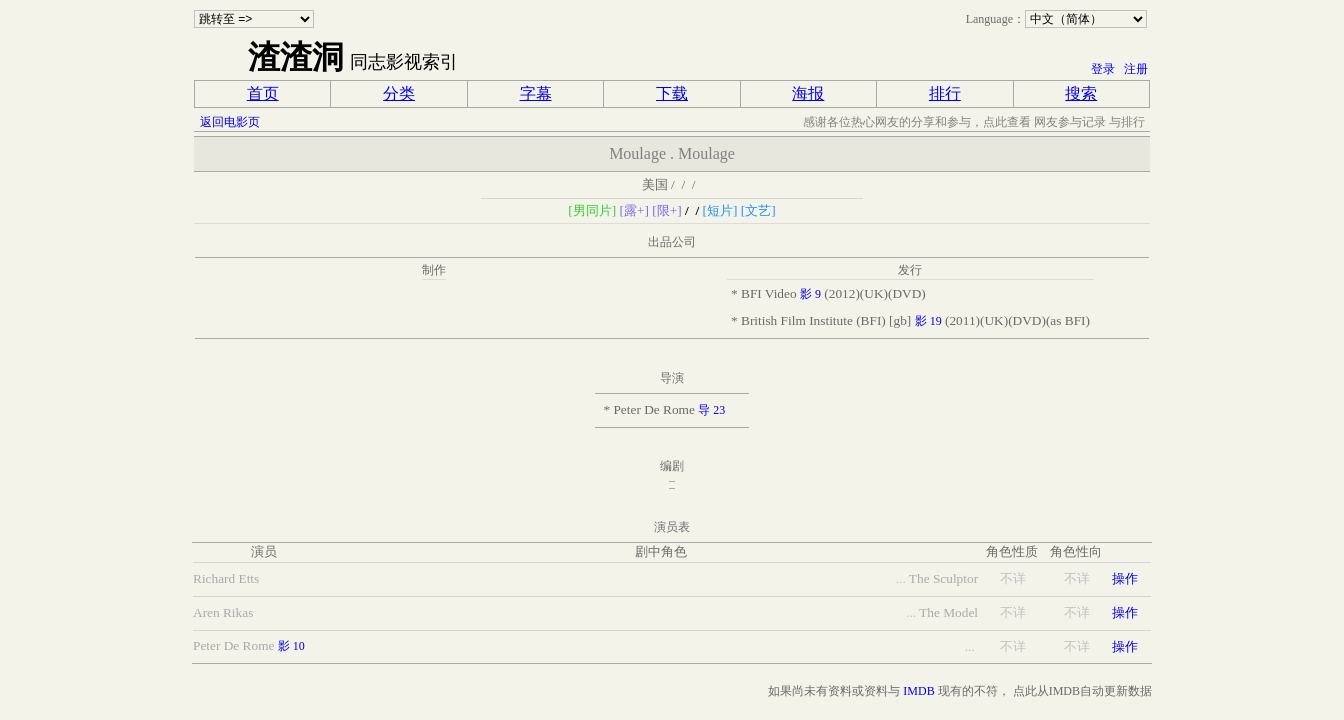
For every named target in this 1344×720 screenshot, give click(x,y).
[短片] (720, 210)
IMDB (918, 691)
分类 (399, 93)
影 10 (291, 646)
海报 (808, 93)
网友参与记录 (1070, 122)
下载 (672, 93)
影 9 (810, 294)
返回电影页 (230, 122)
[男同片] (592, 210)
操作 (1125, 578)
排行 (945, 93)
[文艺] (758, 210)
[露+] (634, 210)
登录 (1103, 69)
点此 (1025, 691)
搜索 (1081, 93)
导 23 (711, 410)
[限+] (666, 210)
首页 (263, 93)
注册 (1136, 69)
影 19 (928, 321)
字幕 (536, 93)
